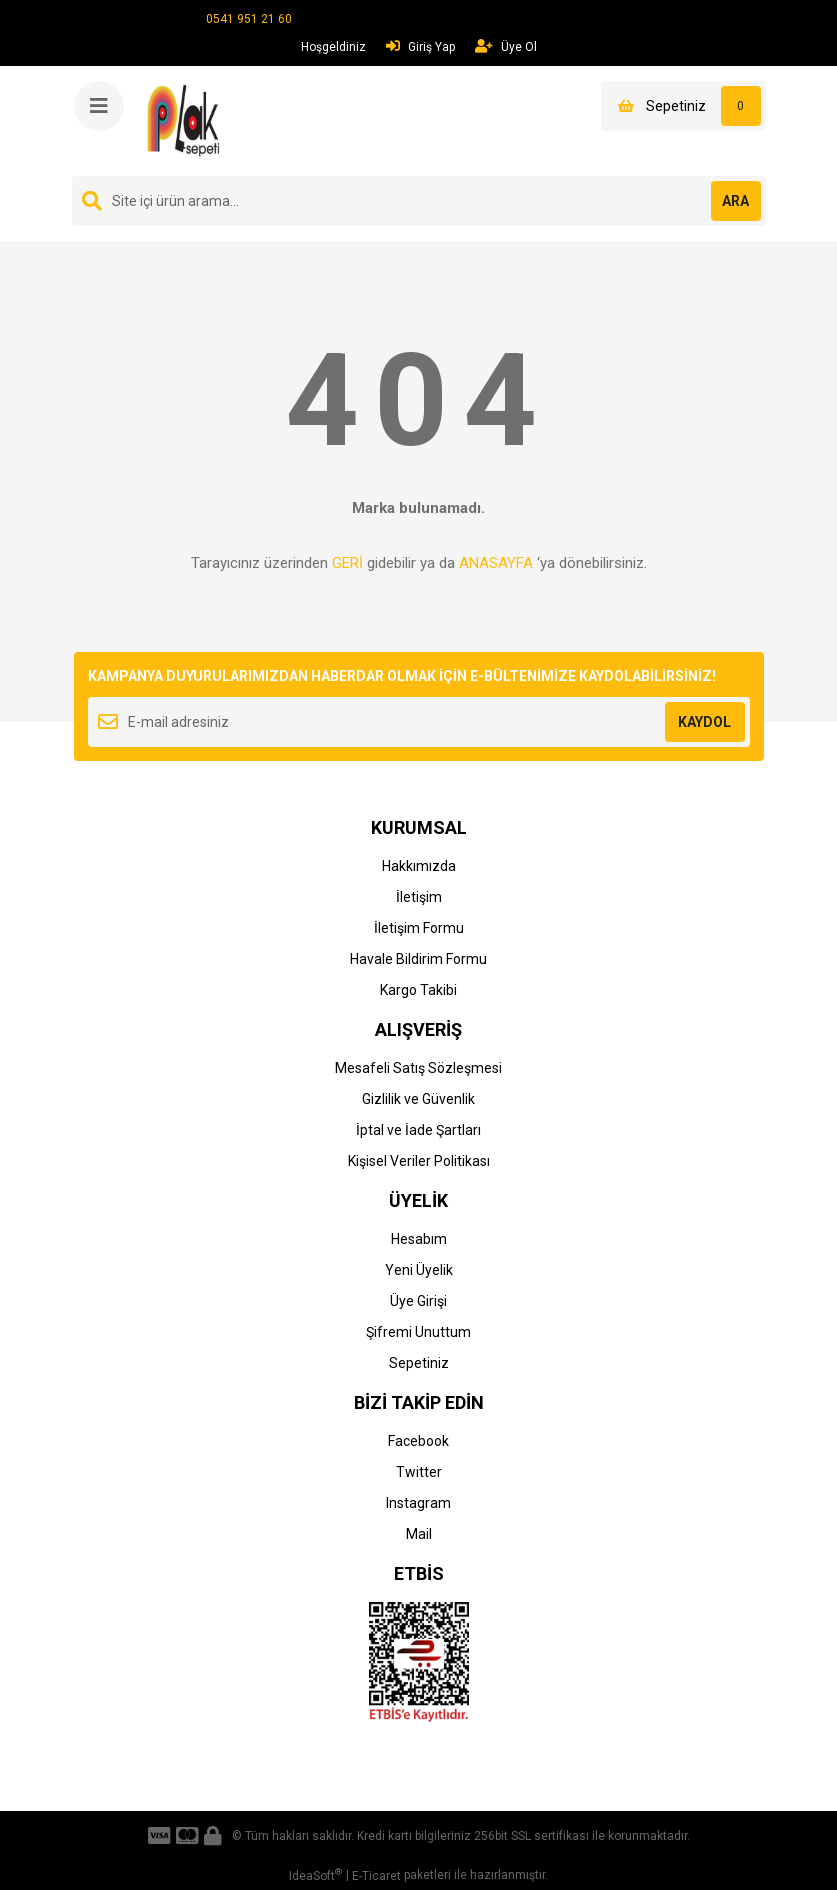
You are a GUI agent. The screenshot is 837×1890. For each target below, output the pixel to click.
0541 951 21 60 (249, 19)
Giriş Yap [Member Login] (420, 46)
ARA (735, 201)
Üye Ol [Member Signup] (506, 46)
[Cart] (683, 106)
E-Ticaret (376, 1876)
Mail (419, 1534)
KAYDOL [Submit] (704, 722)
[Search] (419, 201)
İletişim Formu (419, 928)
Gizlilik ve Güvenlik (418, 1099)
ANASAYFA (496, 563)
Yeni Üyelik (419, 1270)
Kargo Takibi (418, 990)
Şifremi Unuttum (418, 1332)
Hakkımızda (419, 866)
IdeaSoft (315, 1875)
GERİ (347, 563)
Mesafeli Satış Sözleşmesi (418, 1068)
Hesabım (419, 1239)
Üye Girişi (418, 1301)
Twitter (419, 1472)
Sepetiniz (419, 1363)
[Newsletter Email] (419, 722)
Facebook (418, 1441)
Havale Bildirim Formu (418, 959)
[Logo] (186, 120)
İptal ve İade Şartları (418, 1130)
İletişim (419, 897)
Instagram (418, 1503)
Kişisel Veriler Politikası (419, 1161)
